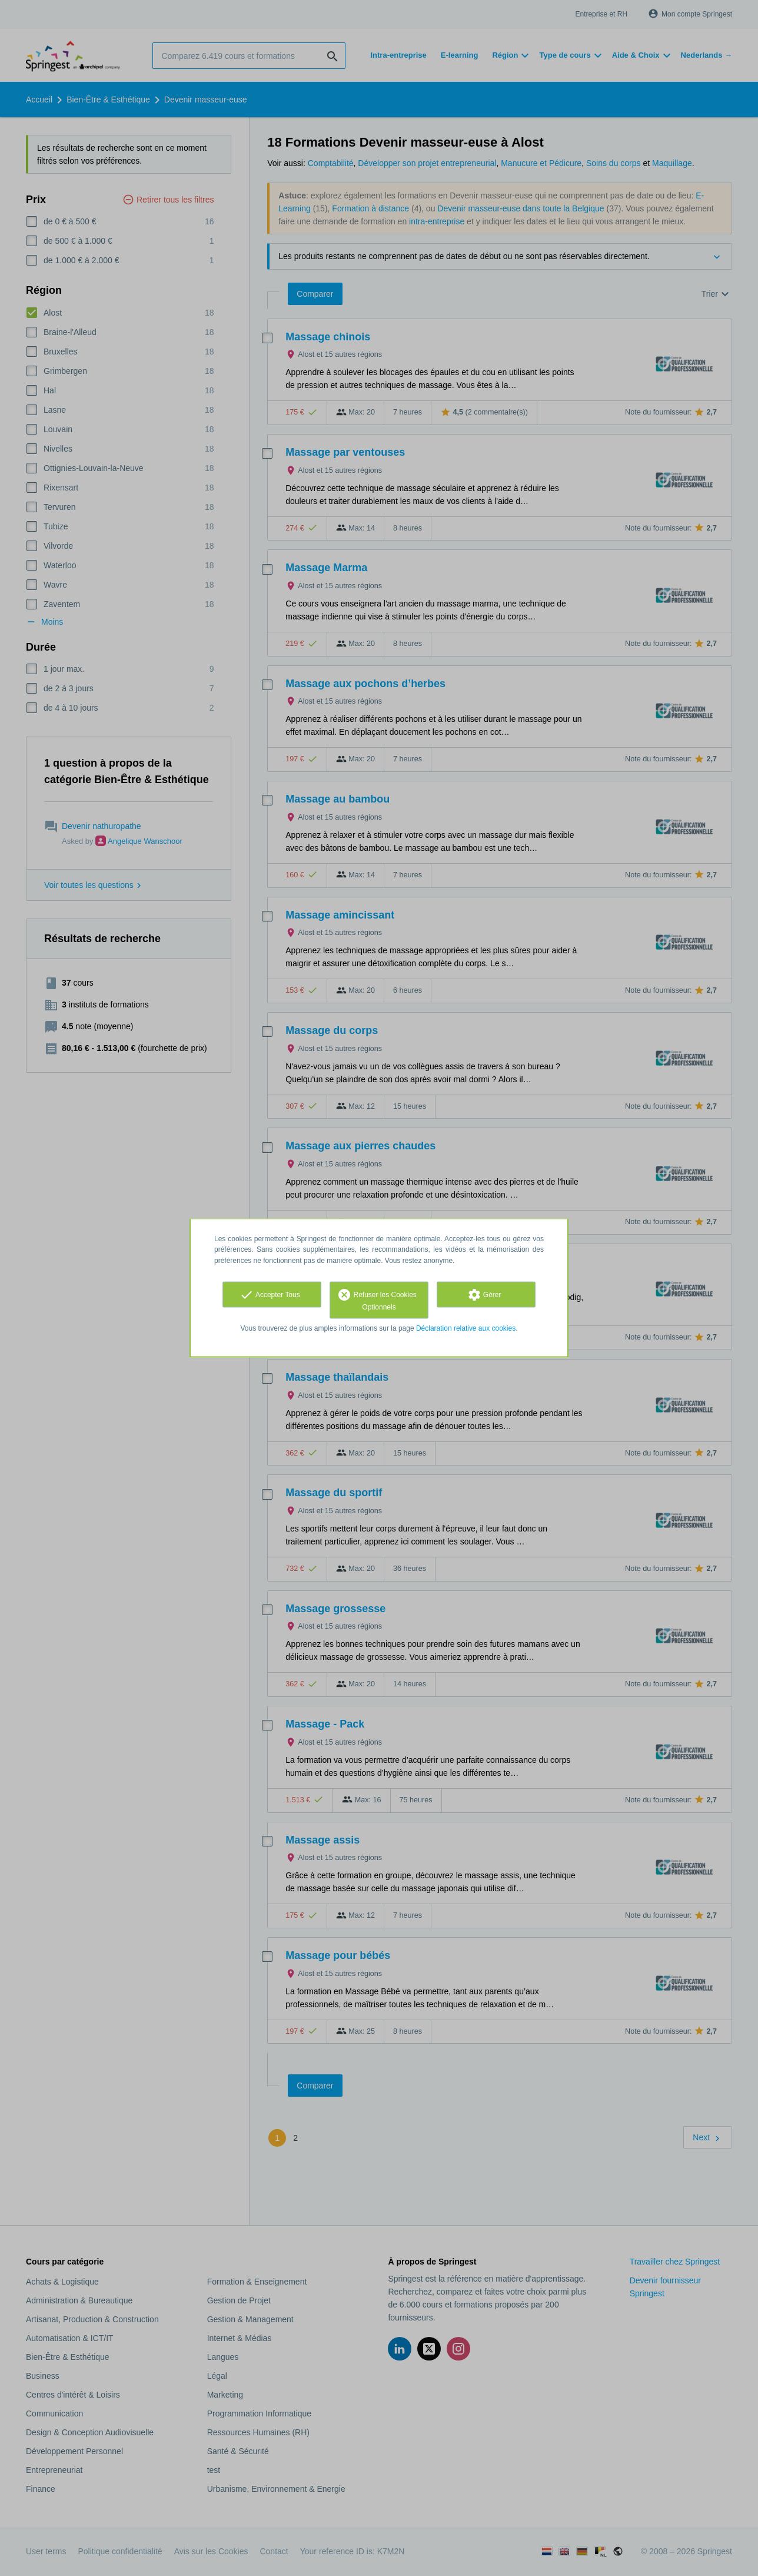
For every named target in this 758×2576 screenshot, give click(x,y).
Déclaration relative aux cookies (466, 1328)
